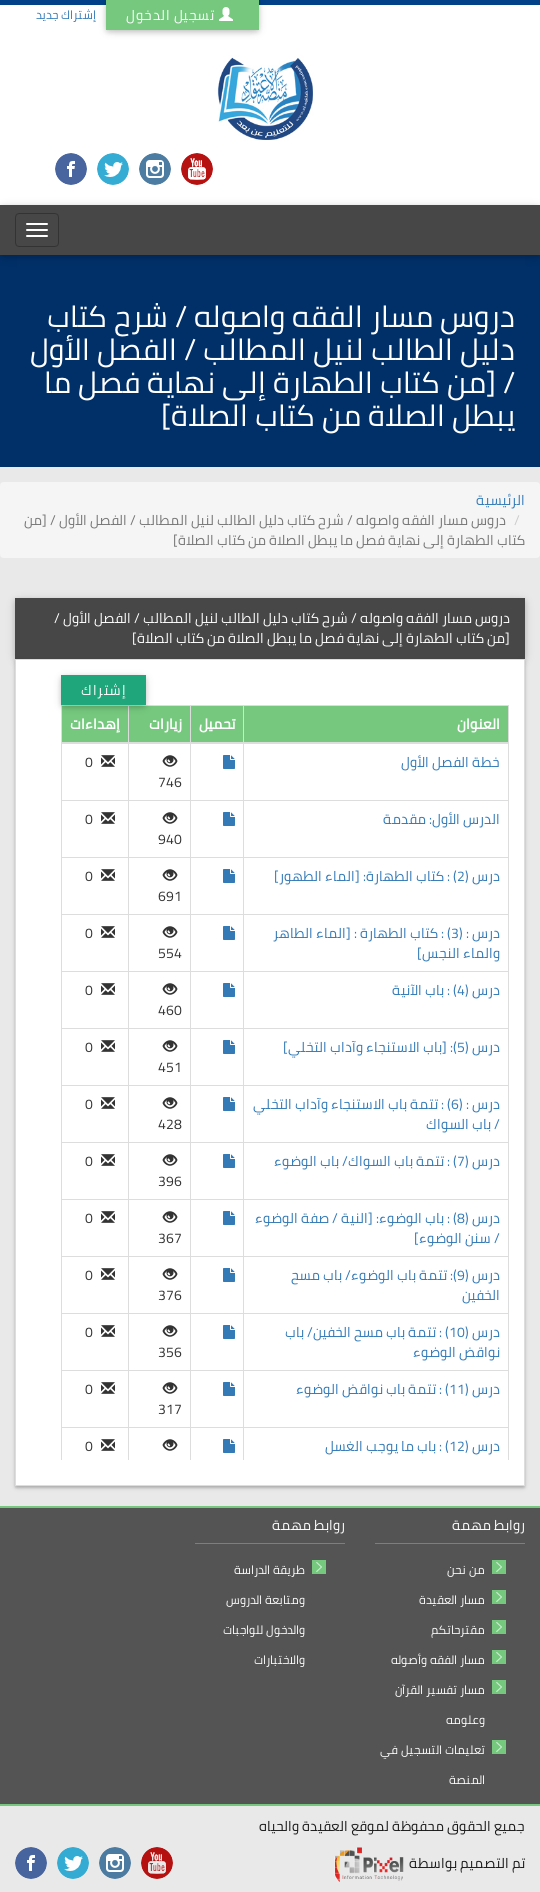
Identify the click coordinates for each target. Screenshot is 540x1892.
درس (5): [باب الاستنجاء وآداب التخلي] (391, 1047)
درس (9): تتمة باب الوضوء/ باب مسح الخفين (395, 1285)
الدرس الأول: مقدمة (441, 819)
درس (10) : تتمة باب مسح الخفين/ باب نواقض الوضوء (392, 1342)
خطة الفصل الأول (450, 762)
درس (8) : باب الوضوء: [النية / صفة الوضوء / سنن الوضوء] (377, 1228)
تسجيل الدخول (182, 15)
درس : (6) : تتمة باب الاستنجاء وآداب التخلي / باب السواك (376, 1114)
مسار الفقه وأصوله (438, 1659)
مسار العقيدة (452, 1599)
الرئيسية (500, 500)
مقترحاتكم (458, 1629)
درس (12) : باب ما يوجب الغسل (412, 1446)
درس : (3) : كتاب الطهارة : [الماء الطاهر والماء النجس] (386, 943)
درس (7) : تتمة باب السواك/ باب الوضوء (387, 1161)
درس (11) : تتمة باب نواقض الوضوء (398, 1389)
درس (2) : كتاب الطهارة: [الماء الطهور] (387, 876)
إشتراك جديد (66, 14)
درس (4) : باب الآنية (446, 990)
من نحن (466, 1569)
